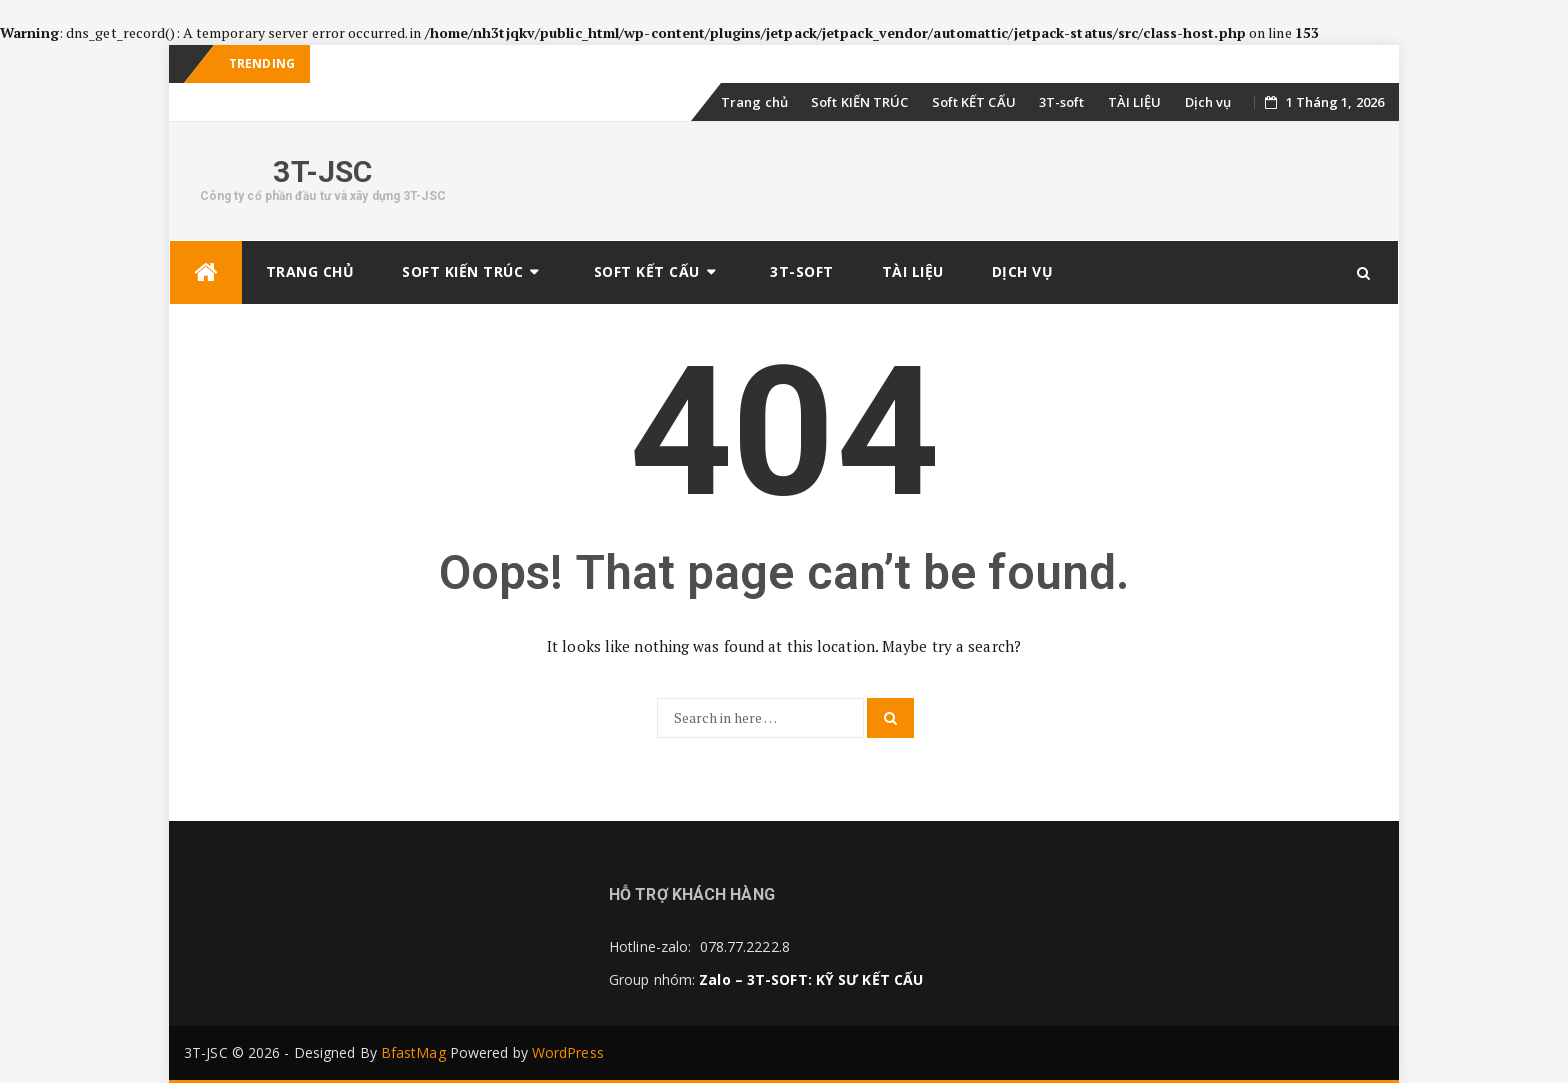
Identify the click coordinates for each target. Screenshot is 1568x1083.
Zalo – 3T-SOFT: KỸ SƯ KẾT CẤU (811, 979)
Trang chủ (754, 102)
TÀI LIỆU (1135, 102)
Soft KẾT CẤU (974, 102)
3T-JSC (322, 171)
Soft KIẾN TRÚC (859, 102)
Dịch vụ (1208, 102)
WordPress (568, 1052)
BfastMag (413, 1052)
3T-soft (1062, 102)
